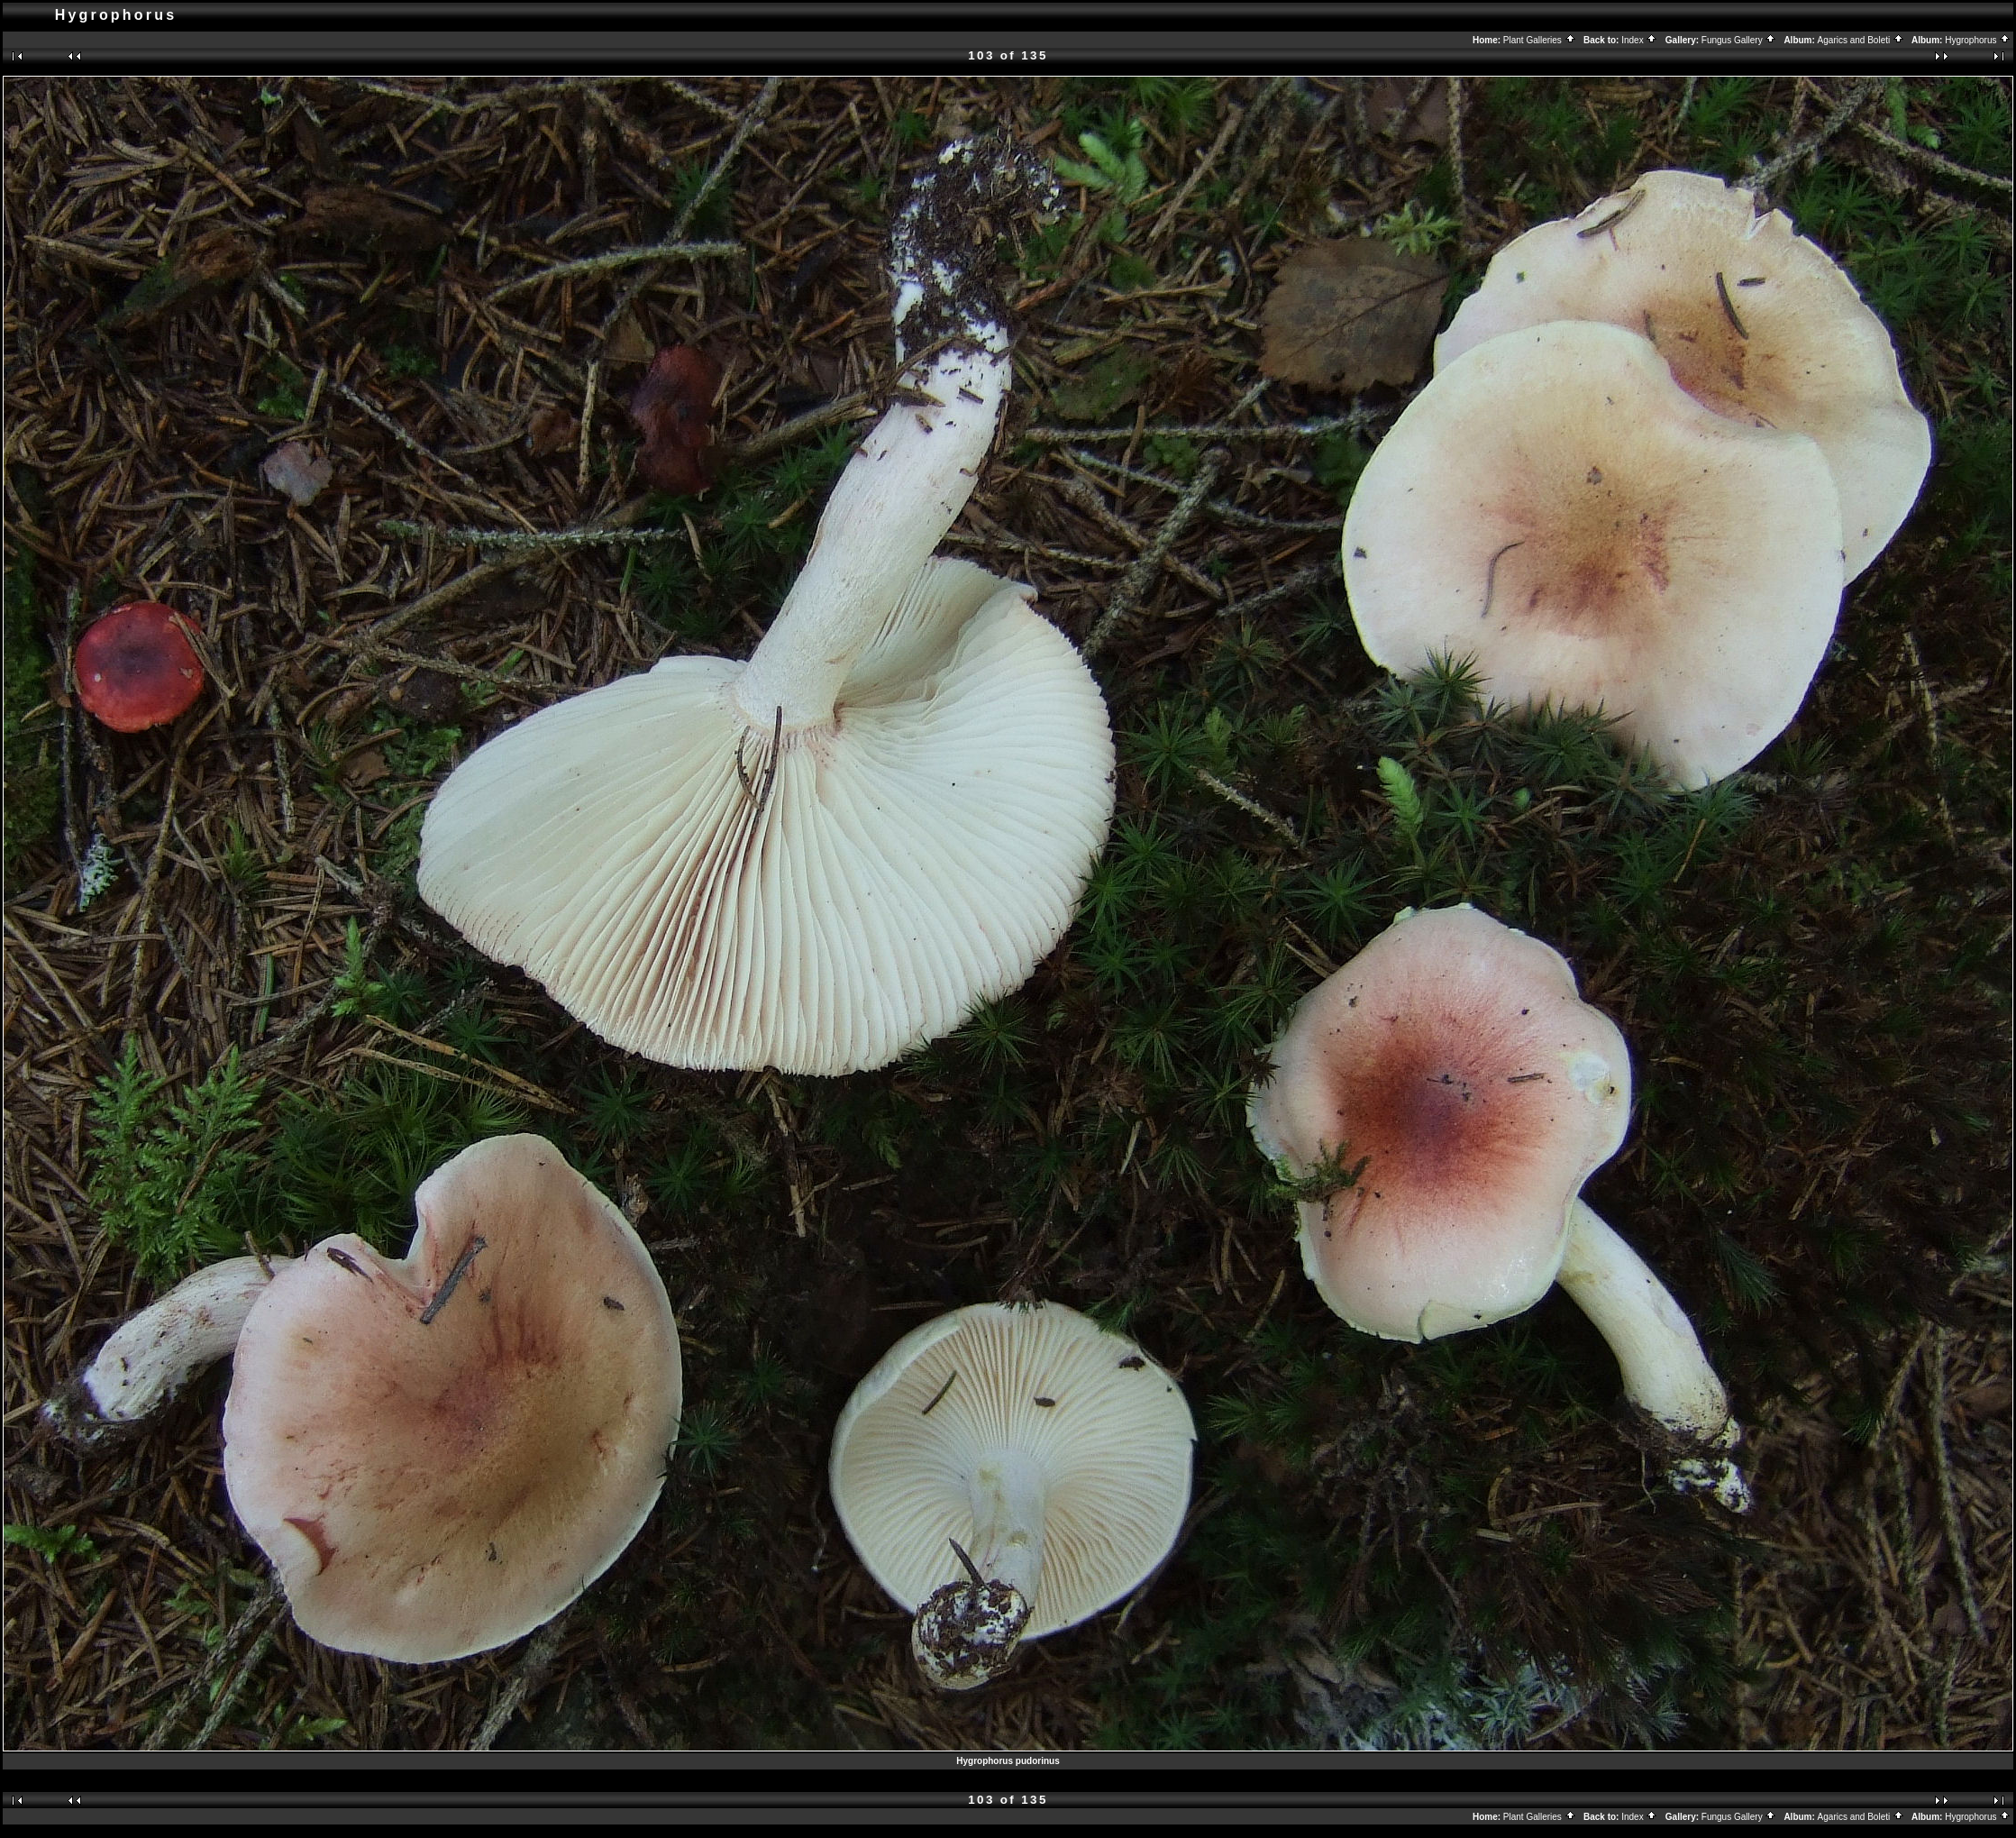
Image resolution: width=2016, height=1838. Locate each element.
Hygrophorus (1978, 40)
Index (1639, 40)
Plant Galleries (1539, 40)
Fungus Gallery (1739, 40)
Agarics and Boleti (1861, 40)
